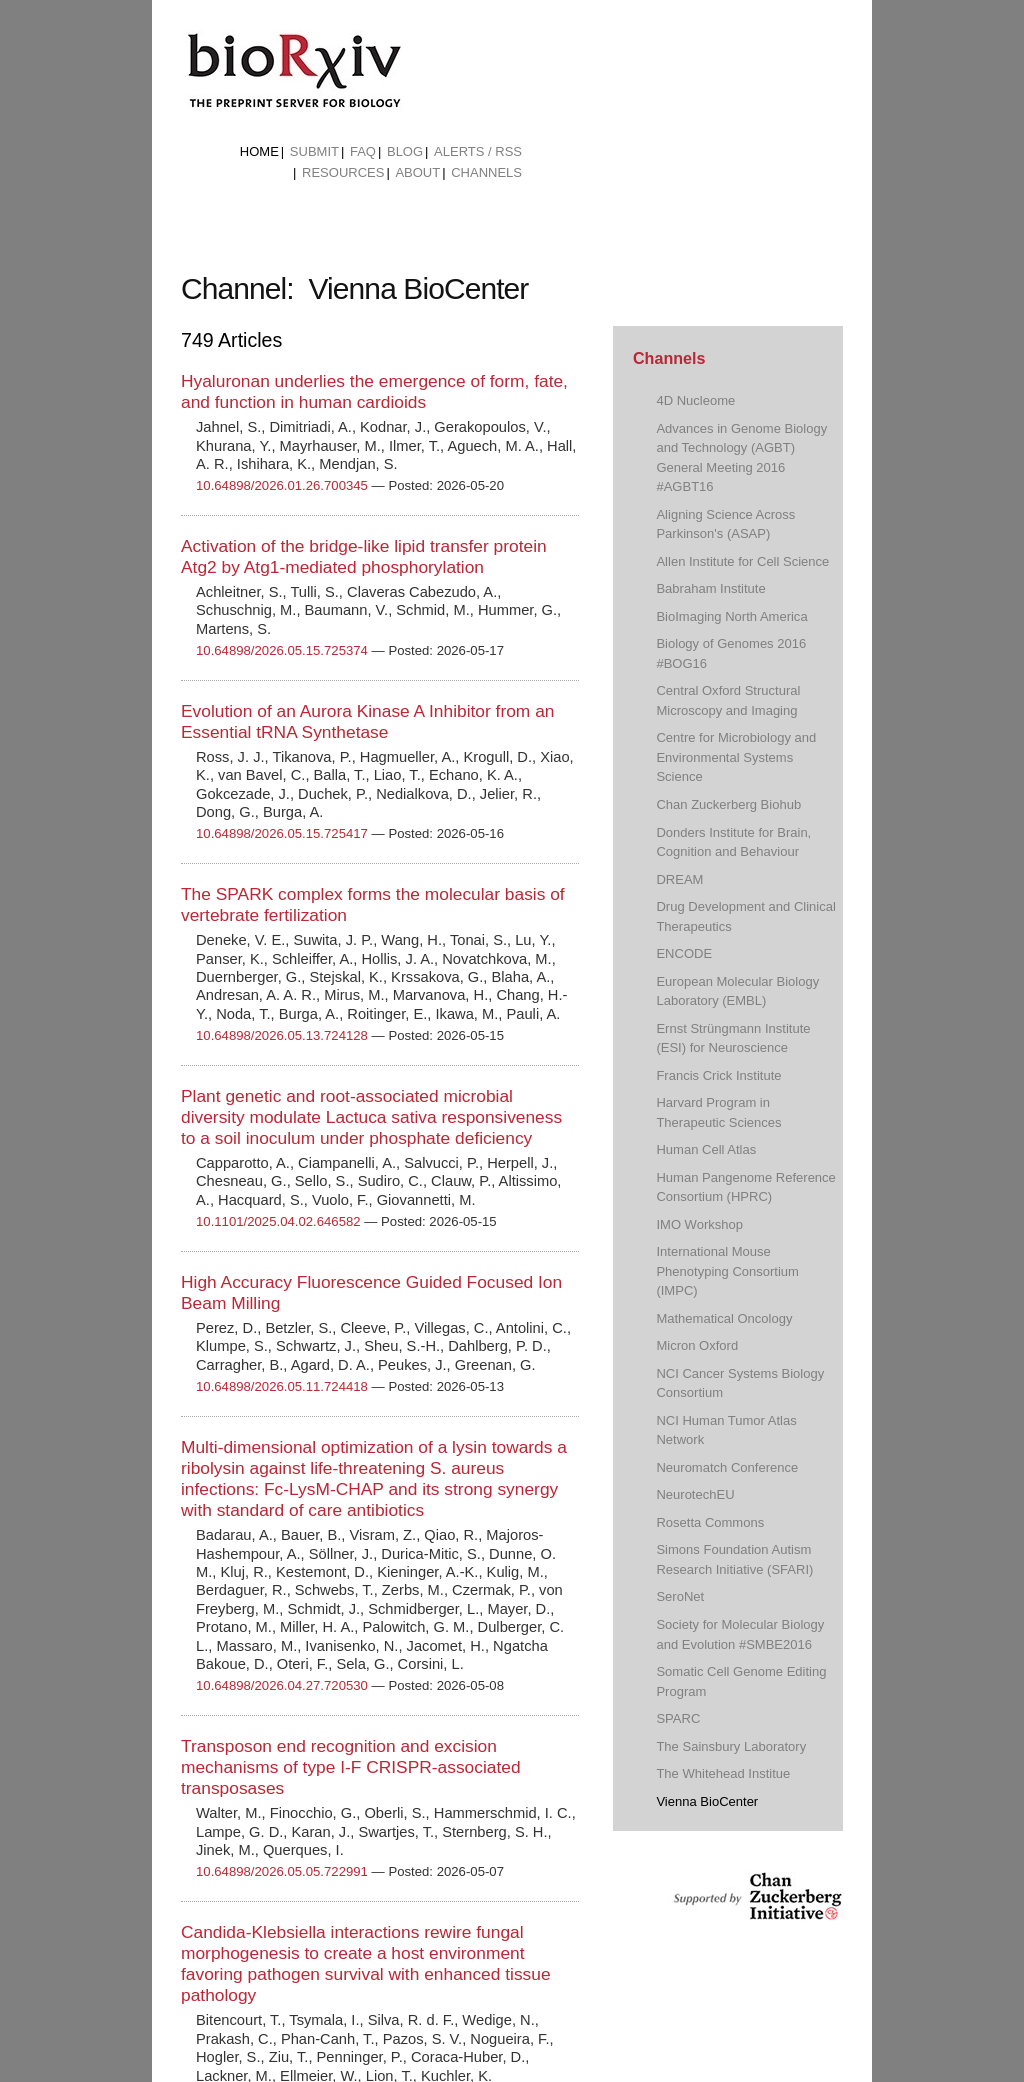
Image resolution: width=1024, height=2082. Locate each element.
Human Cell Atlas (706, 1149)
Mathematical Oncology (724, 1318)
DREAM (679, 879)
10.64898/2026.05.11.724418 (282, 1386)
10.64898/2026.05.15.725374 (282, 650)
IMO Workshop (699, 1224)
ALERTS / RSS (478, 151)
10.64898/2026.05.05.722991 (282, 1871)
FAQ (363, 151)
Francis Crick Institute (718, 1075)
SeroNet (680, 1596)
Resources (343, 172)
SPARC (678, 1718)
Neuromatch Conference (727, 1467)
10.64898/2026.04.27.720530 (282, 1685)
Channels (486, 172)
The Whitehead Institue (723, 1773)
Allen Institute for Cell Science (742, 561)
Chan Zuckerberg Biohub (728, 804)
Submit (314, 151)
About (417, 172)
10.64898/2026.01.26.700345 (282, 485)
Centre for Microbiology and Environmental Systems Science (736, 757)
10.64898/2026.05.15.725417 (282, 833)
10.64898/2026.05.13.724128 (282, 1035)
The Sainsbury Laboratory (731, 1746)
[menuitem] (259, 152)
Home (259, 151)
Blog (405, 151)
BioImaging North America (731, 616)
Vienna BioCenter (707, 1801)
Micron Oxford (697, 1345)
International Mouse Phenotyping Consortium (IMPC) (727, 1271)
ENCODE (684, 953)
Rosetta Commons (710, 1522)
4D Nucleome (695, 400)
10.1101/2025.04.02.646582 (278, 1221)
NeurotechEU (695, 1494)
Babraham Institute (710, 588)
